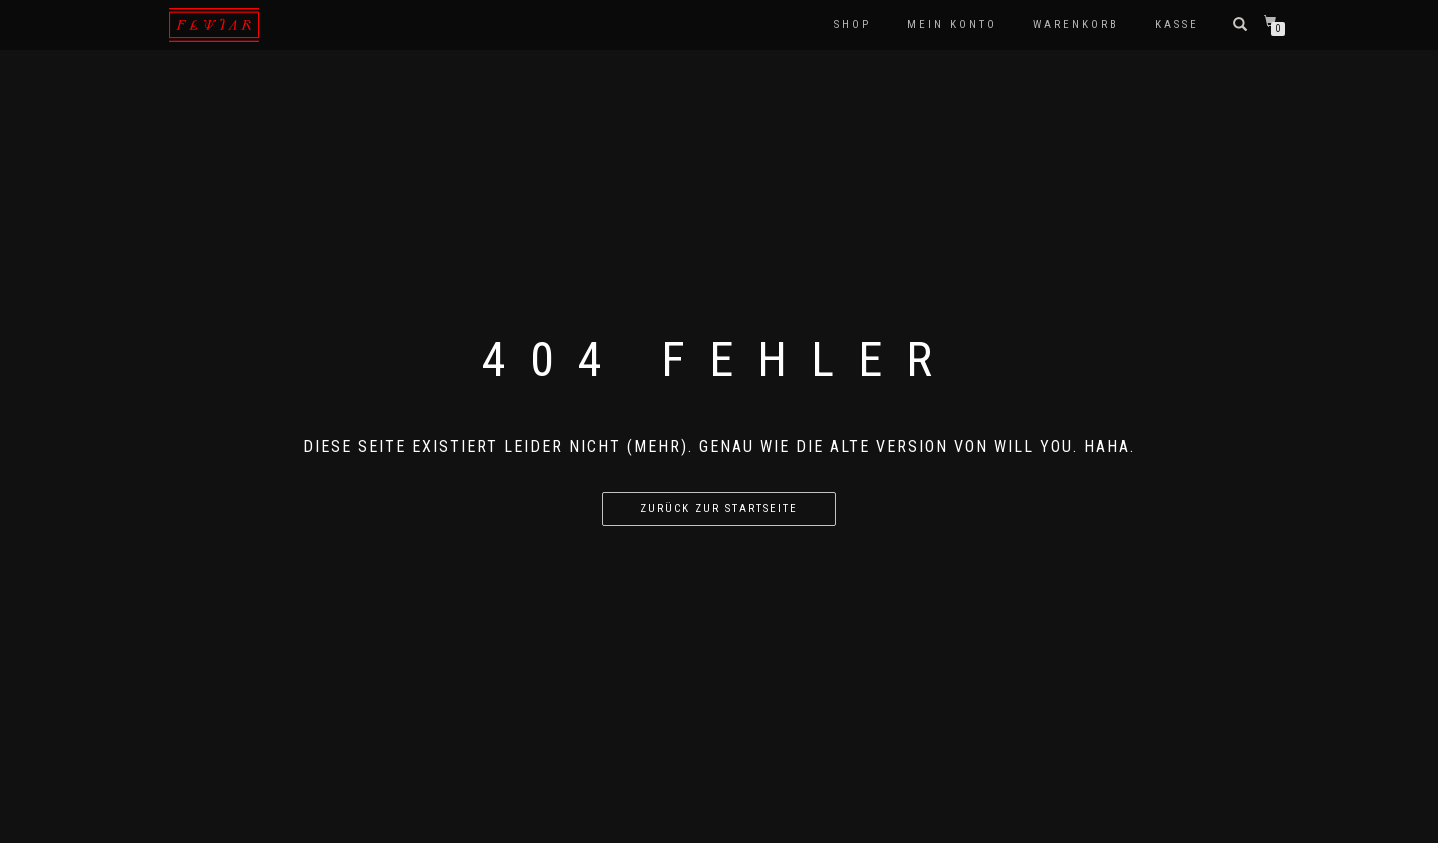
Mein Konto (952, 24)
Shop (852, 24)
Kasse (1177, 24)
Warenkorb (1076, 24)
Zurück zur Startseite (719, 508)
